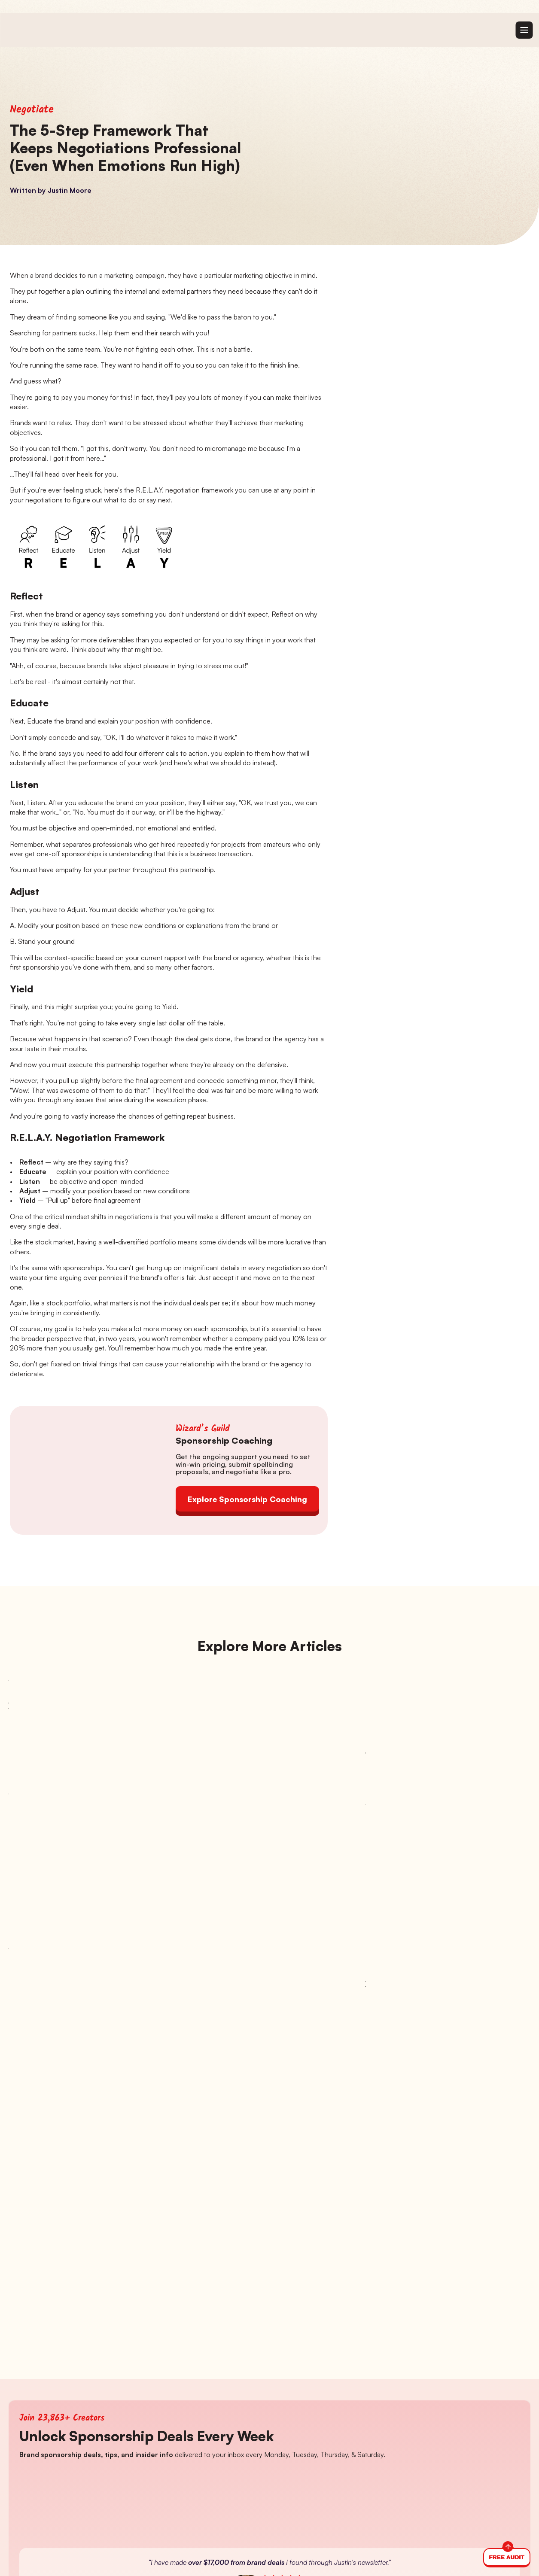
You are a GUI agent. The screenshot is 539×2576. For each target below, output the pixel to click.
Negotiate (32, 109)
